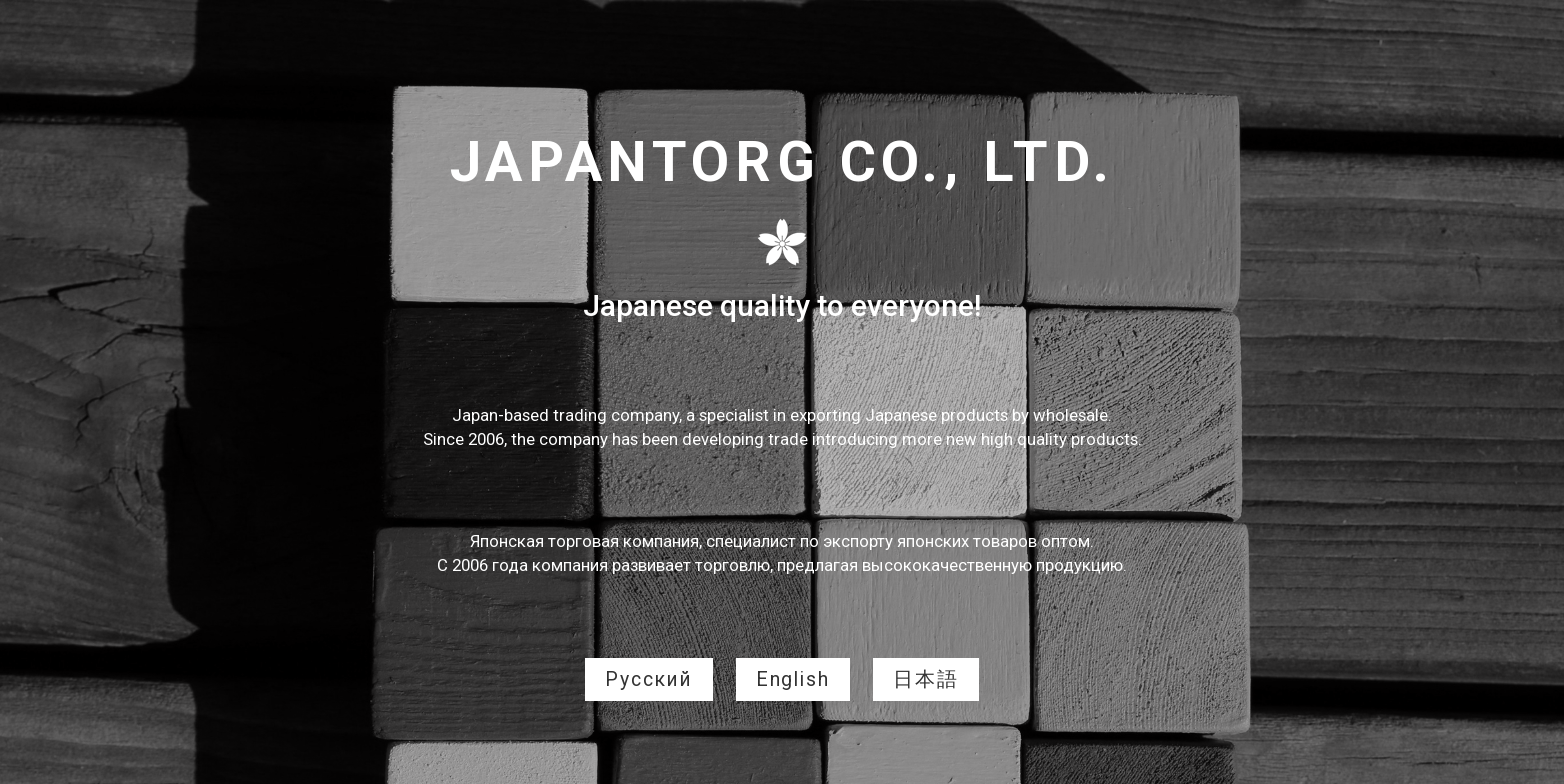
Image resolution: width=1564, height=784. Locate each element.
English (793, 679)
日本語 (926, 679)
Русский (649, 679)
